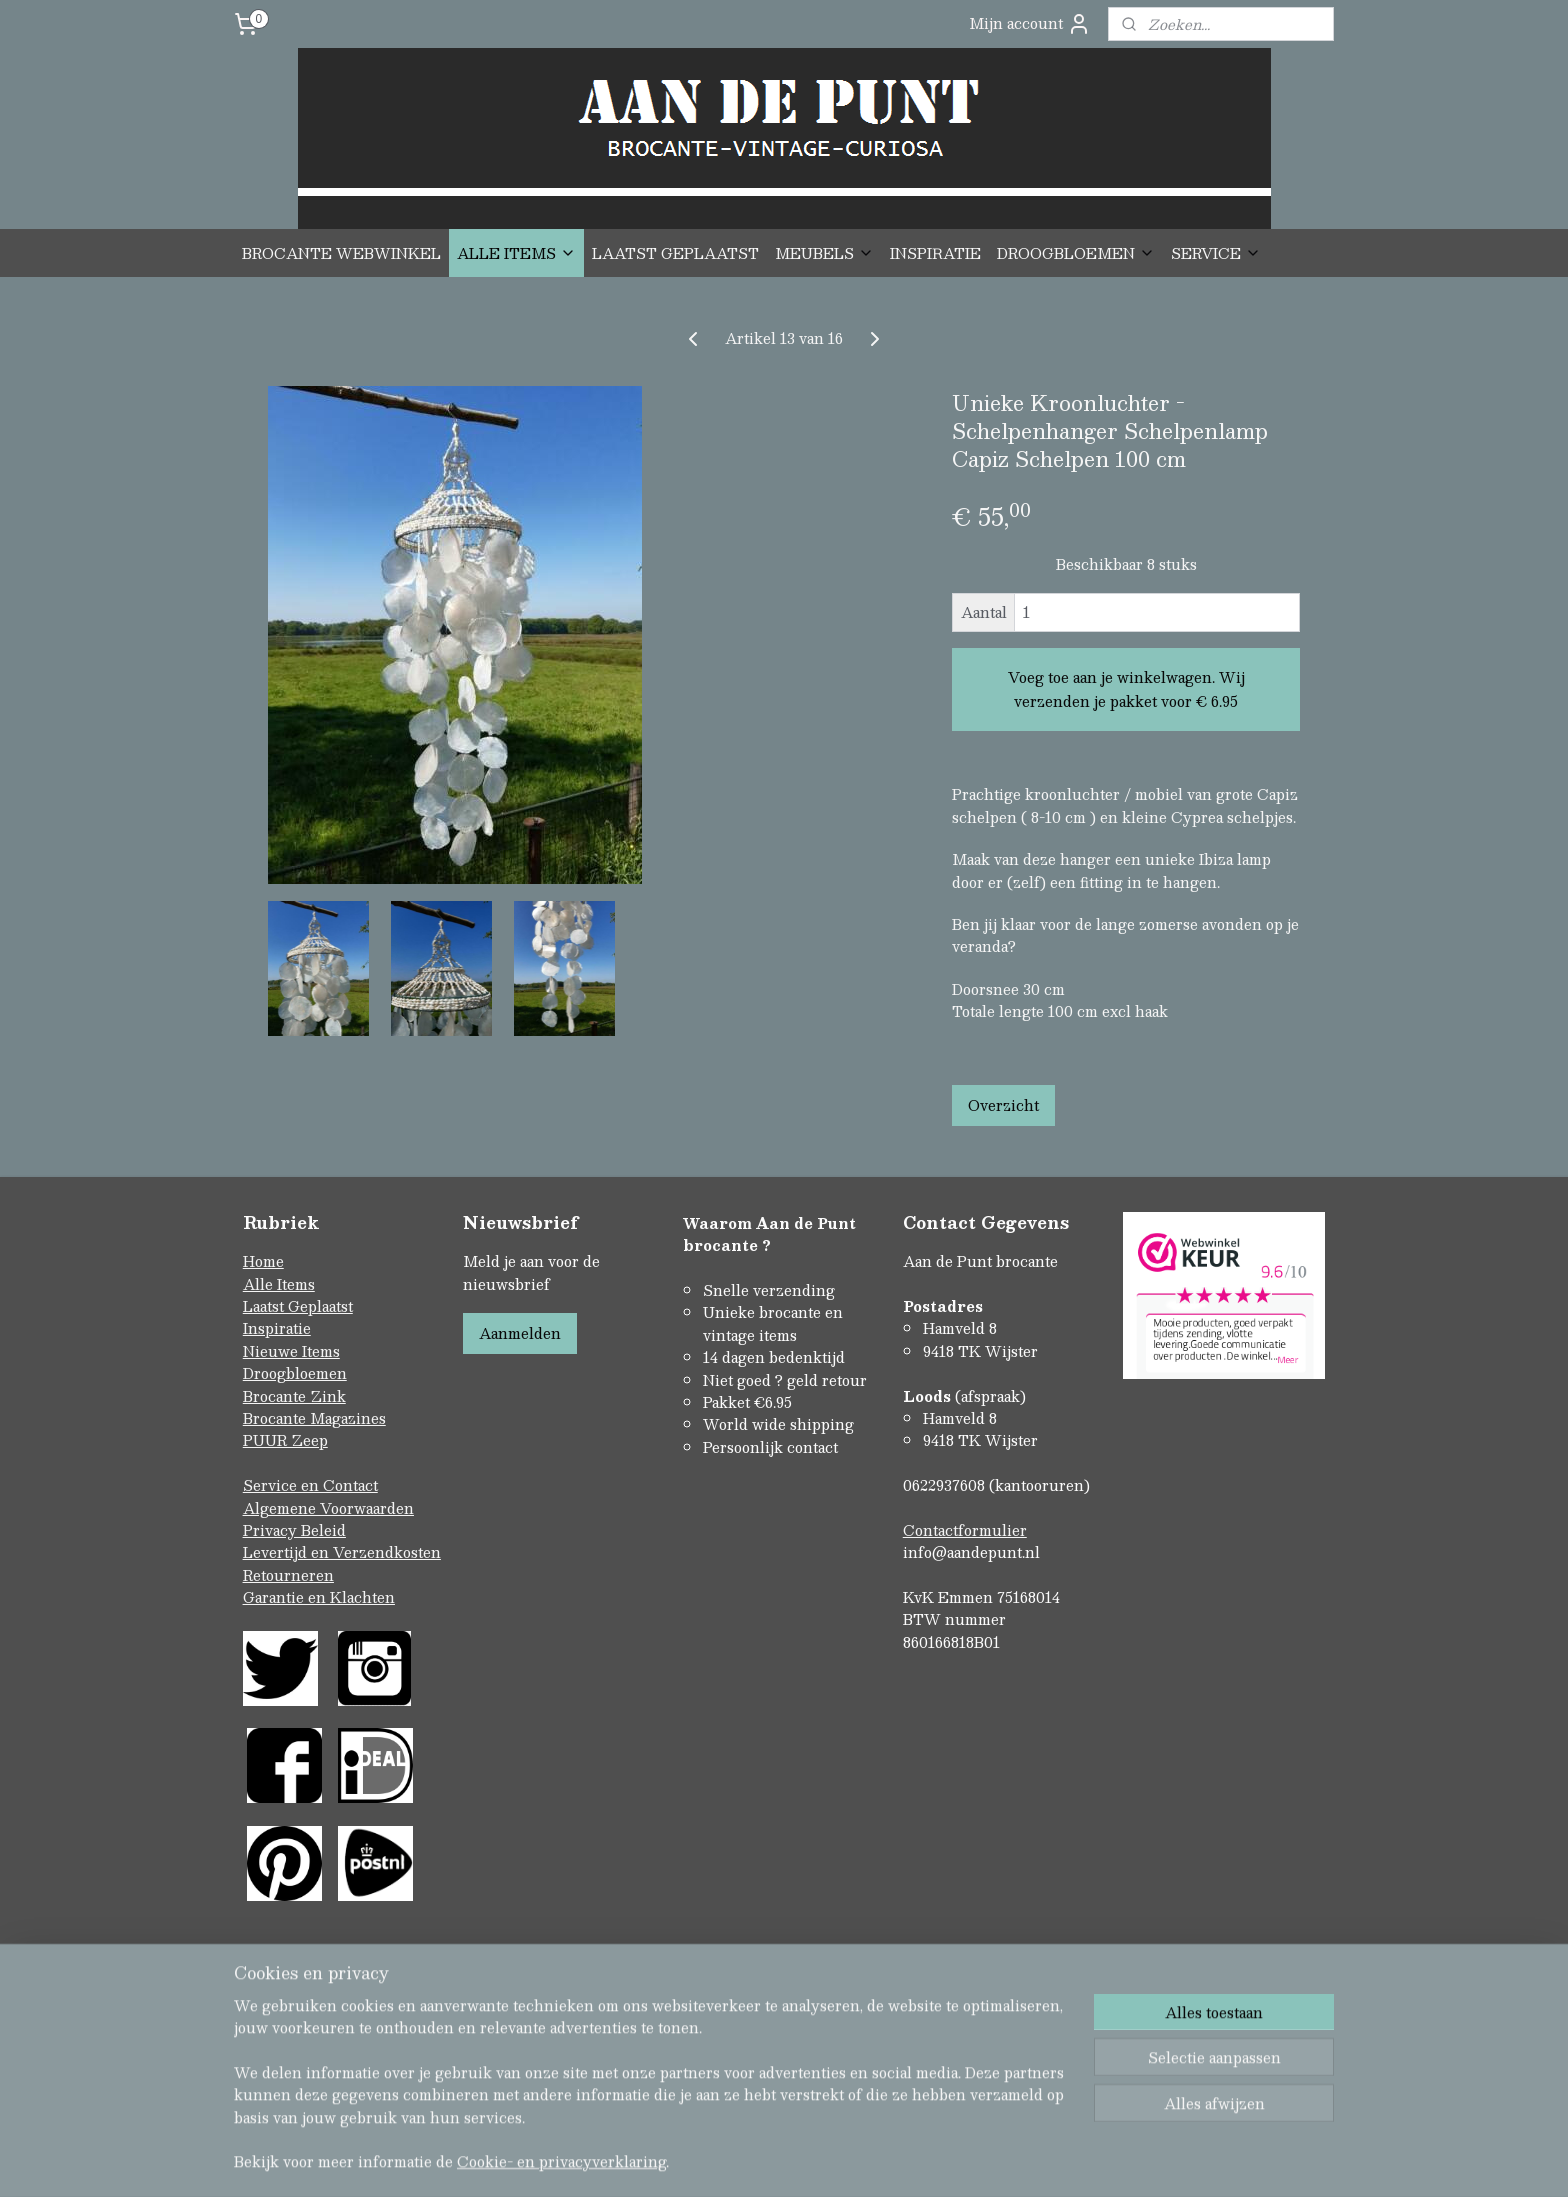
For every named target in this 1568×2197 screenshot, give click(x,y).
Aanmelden (520, 1333)
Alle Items (279, 1284)
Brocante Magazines (314, 1418)
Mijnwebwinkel (995, 2149)
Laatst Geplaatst (298, 1306)
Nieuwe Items (291, 1351)
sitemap (703, 2149)
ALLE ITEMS (516, 253)
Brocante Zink (294, 1396)
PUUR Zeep (285, 1440)
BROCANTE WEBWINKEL (341, 253)
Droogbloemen (295, 1373)
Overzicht (1003, 1105)
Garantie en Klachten (319, 1597)
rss (742, 2149)
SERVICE (1216, 253)
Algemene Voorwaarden (328, 1508)
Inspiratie (277, 1328)
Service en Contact (310, 1485)
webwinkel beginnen (817, 2149)
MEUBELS (824, 253)
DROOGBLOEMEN (1076, 253)
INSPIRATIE (935, 253)
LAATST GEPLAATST (675, 253)
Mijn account (1030, 23)
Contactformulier (965, 1530)
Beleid (323, 1530)
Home (263, 1261)
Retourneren (288, 1575)
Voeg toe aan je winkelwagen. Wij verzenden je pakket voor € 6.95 (1126, 689)
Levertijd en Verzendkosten (342, 1552)
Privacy (272, 1530)
